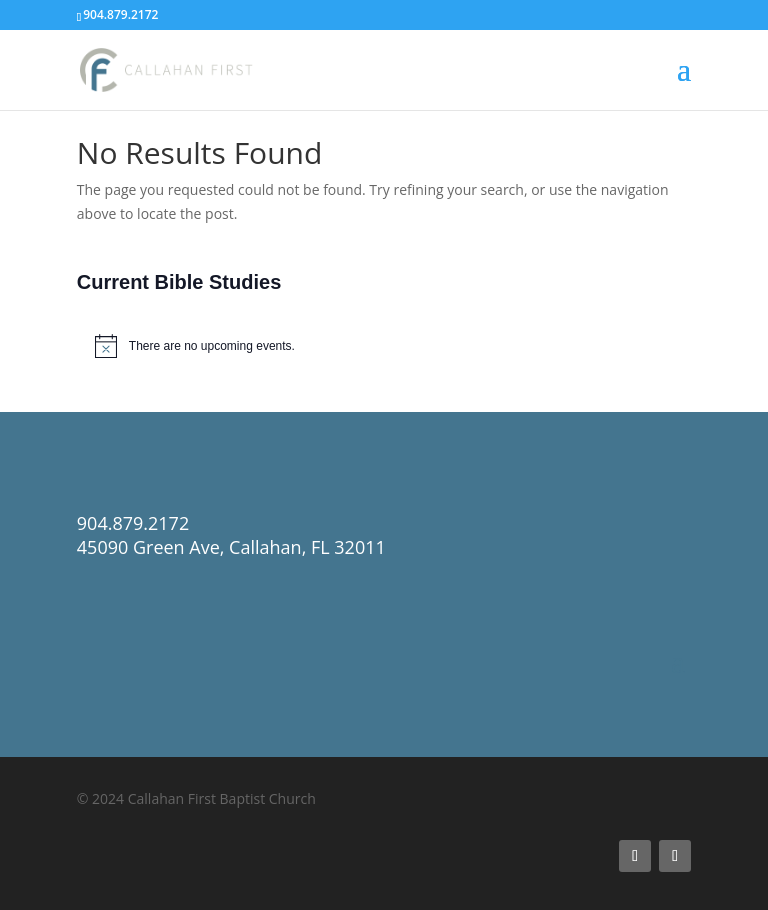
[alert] (384, 346)
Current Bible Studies (179, 282)
